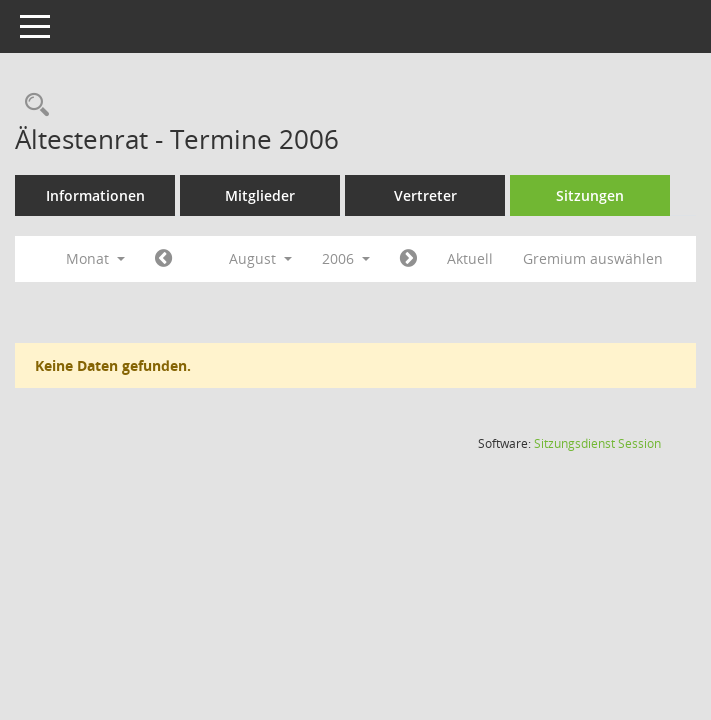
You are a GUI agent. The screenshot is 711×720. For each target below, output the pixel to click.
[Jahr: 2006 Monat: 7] (163, 259)
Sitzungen (590, 195)
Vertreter (425, 195)
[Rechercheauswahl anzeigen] (32, 105)
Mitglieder (260, 195)
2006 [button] (346, 258)
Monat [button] (95, 258)
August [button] (260, 258)
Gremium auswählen (593, 258)
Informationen (95, 195)
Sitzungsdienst (597, 443)
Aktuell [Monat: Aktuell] (470, 258)
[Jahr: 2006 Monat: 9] (408, 259)
